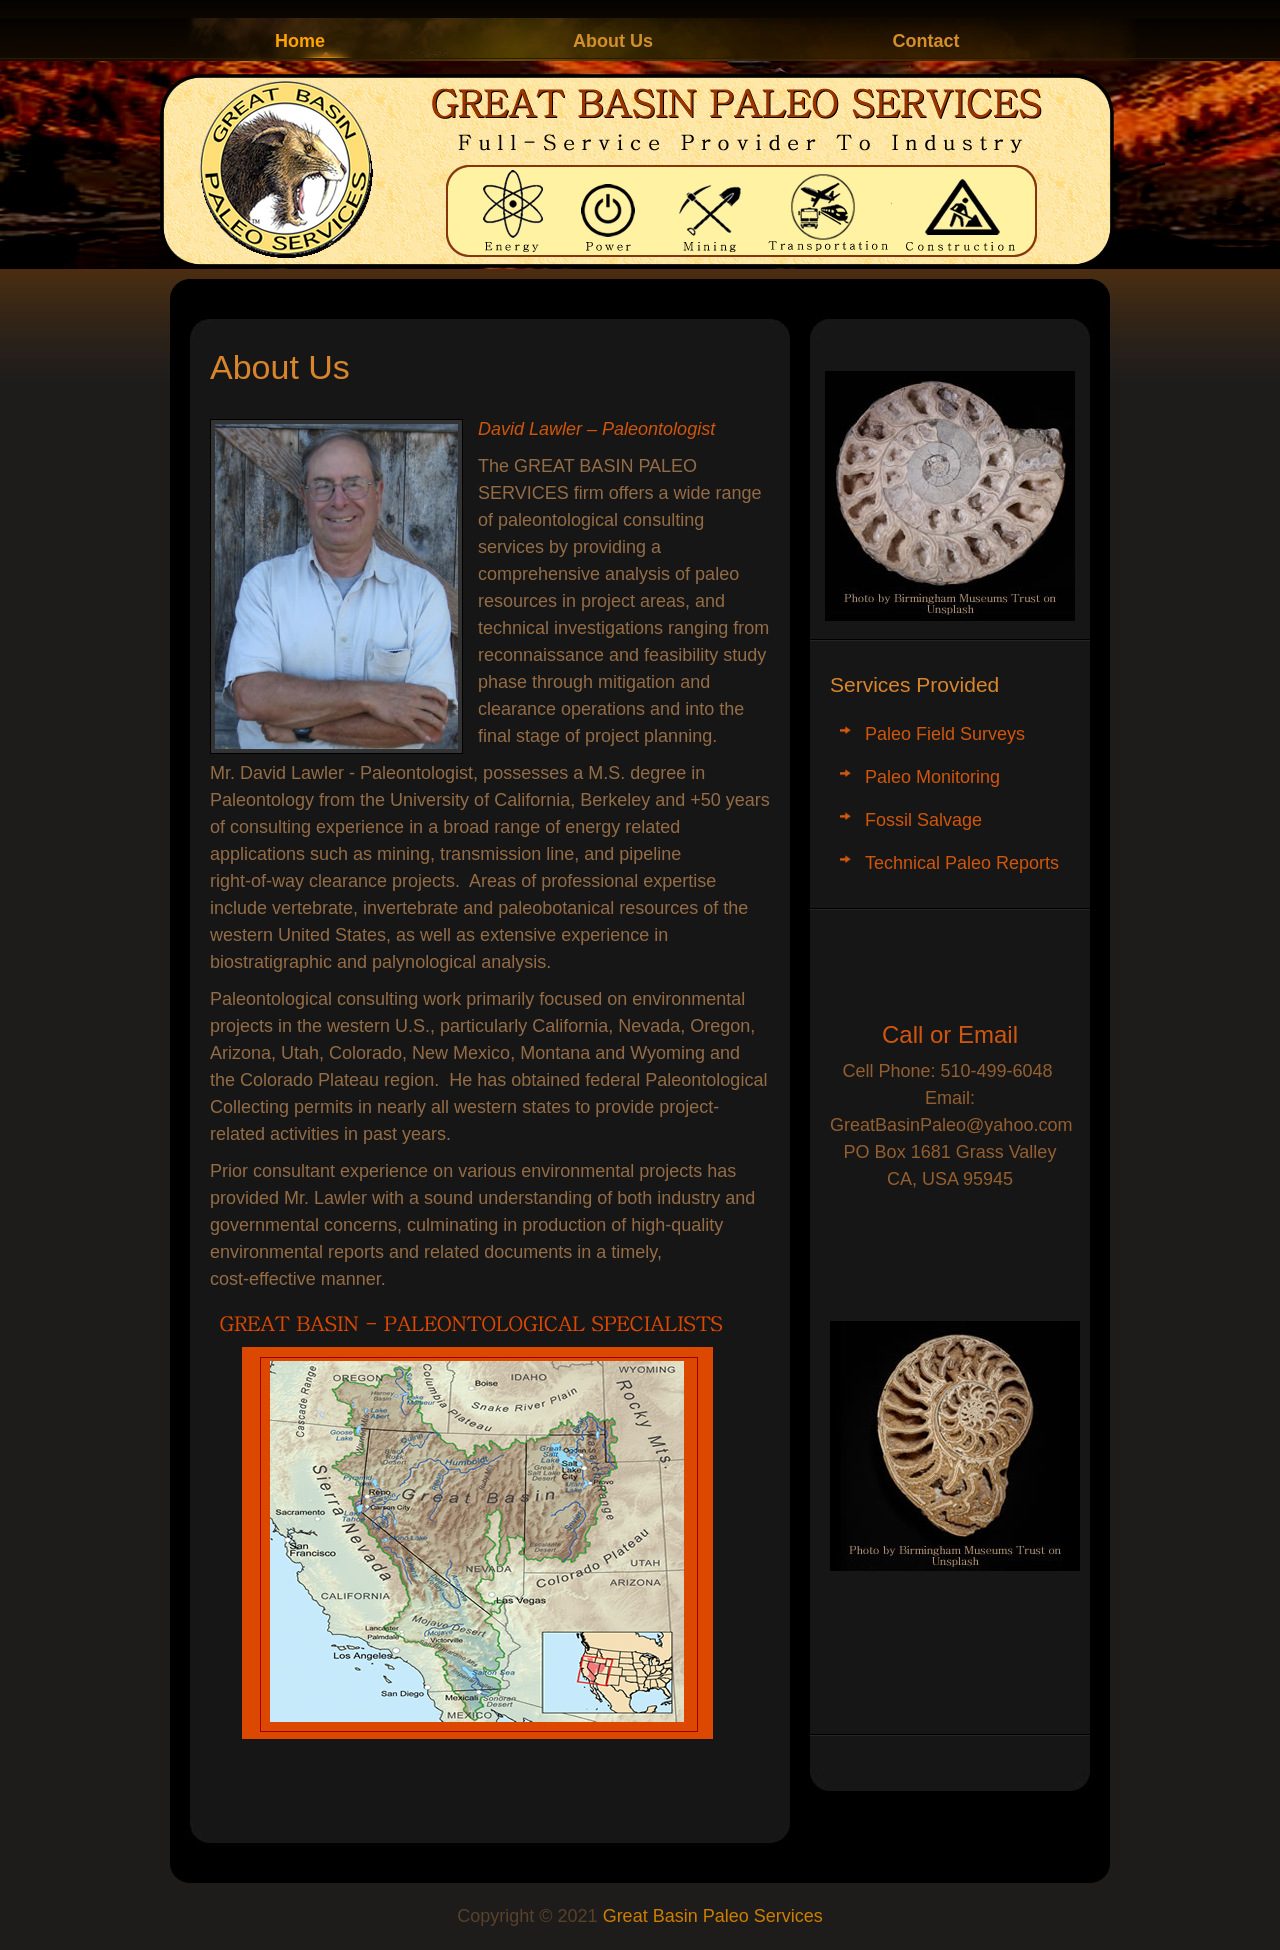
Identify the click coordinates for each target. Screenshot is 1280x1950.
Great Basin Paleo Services (713, 1916)
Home (300, 41)
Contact (926, 41)
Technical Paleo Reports (962, 863)
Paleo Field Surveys (945, 734)
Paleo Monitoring (932, 777)
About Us (613, 41)
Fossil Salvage (923, 820)
